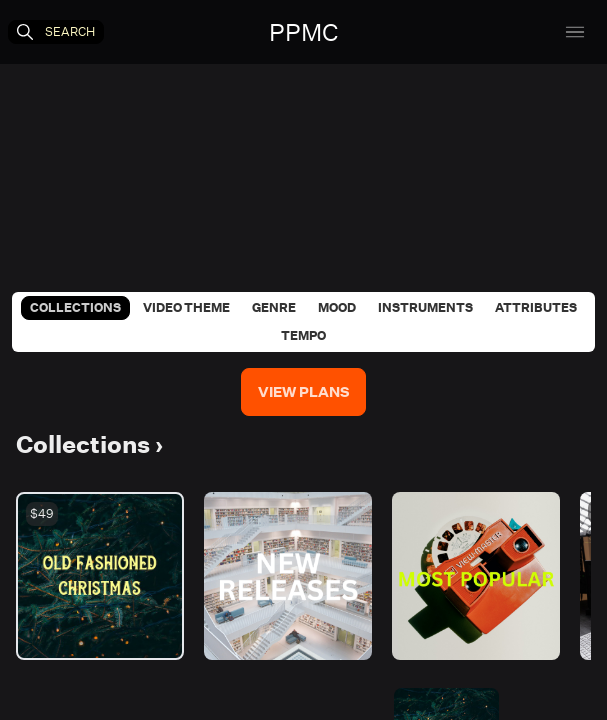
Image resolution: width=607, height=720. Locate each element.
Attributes (536, 307)
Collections (75, 307)
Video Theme (186, 307)
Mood (337, 307)
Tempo (303, 335)
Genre (274, 307)
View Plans (303, 392)
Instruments (425, 307)
